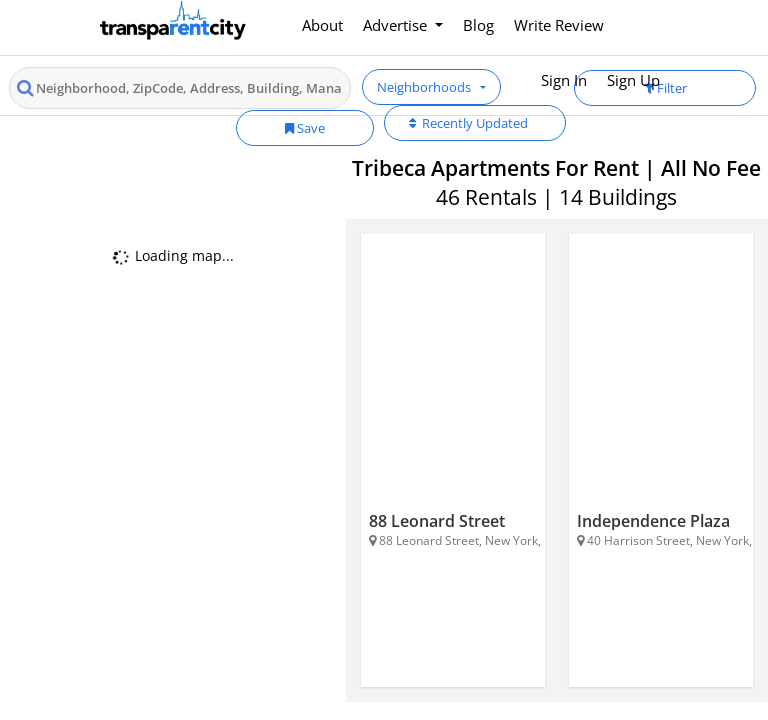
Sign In (564, 80)
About (322, 25)
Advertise (397, 25)
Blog (478, 25)
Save (305, 128)
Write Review (559, 25)
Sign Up (633, 80)
